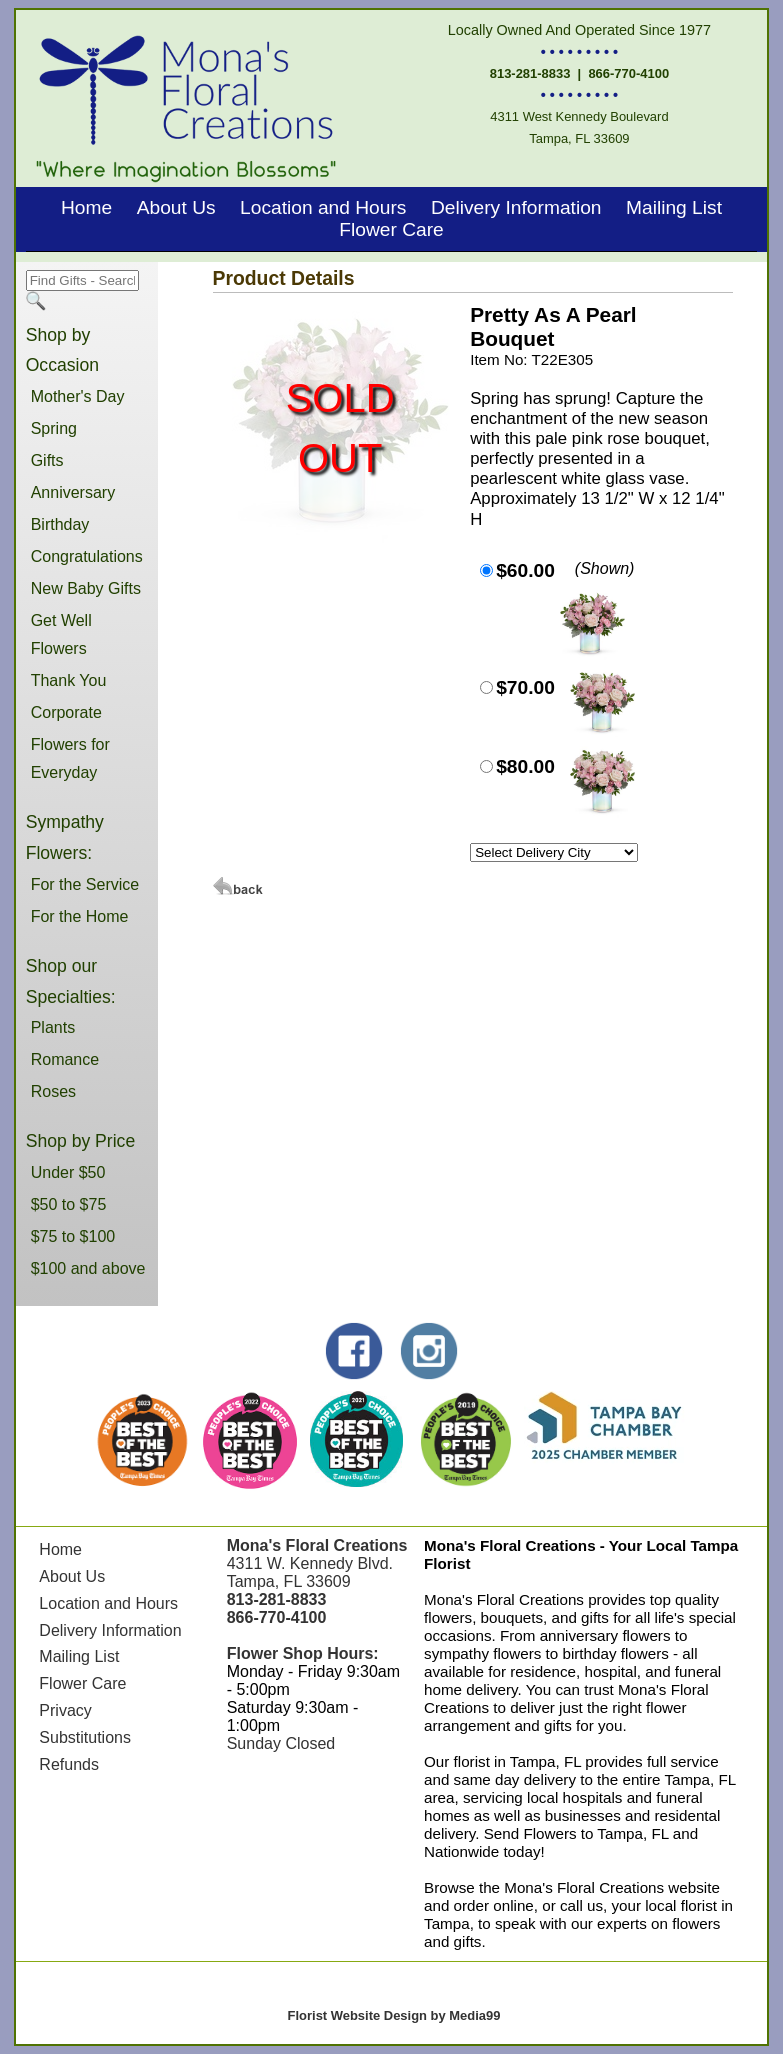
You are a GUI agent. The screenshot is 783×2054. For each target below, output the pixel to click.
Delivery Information (516, 207)
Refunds (69, 1764)
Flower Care (391, 229)
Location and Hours (323, 207)
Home (86, 207)
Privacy (65, 1710)
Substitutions (85, 1737)
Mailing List (674, 207)
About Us (176, 207)
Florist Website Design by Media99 (394, 2015)
